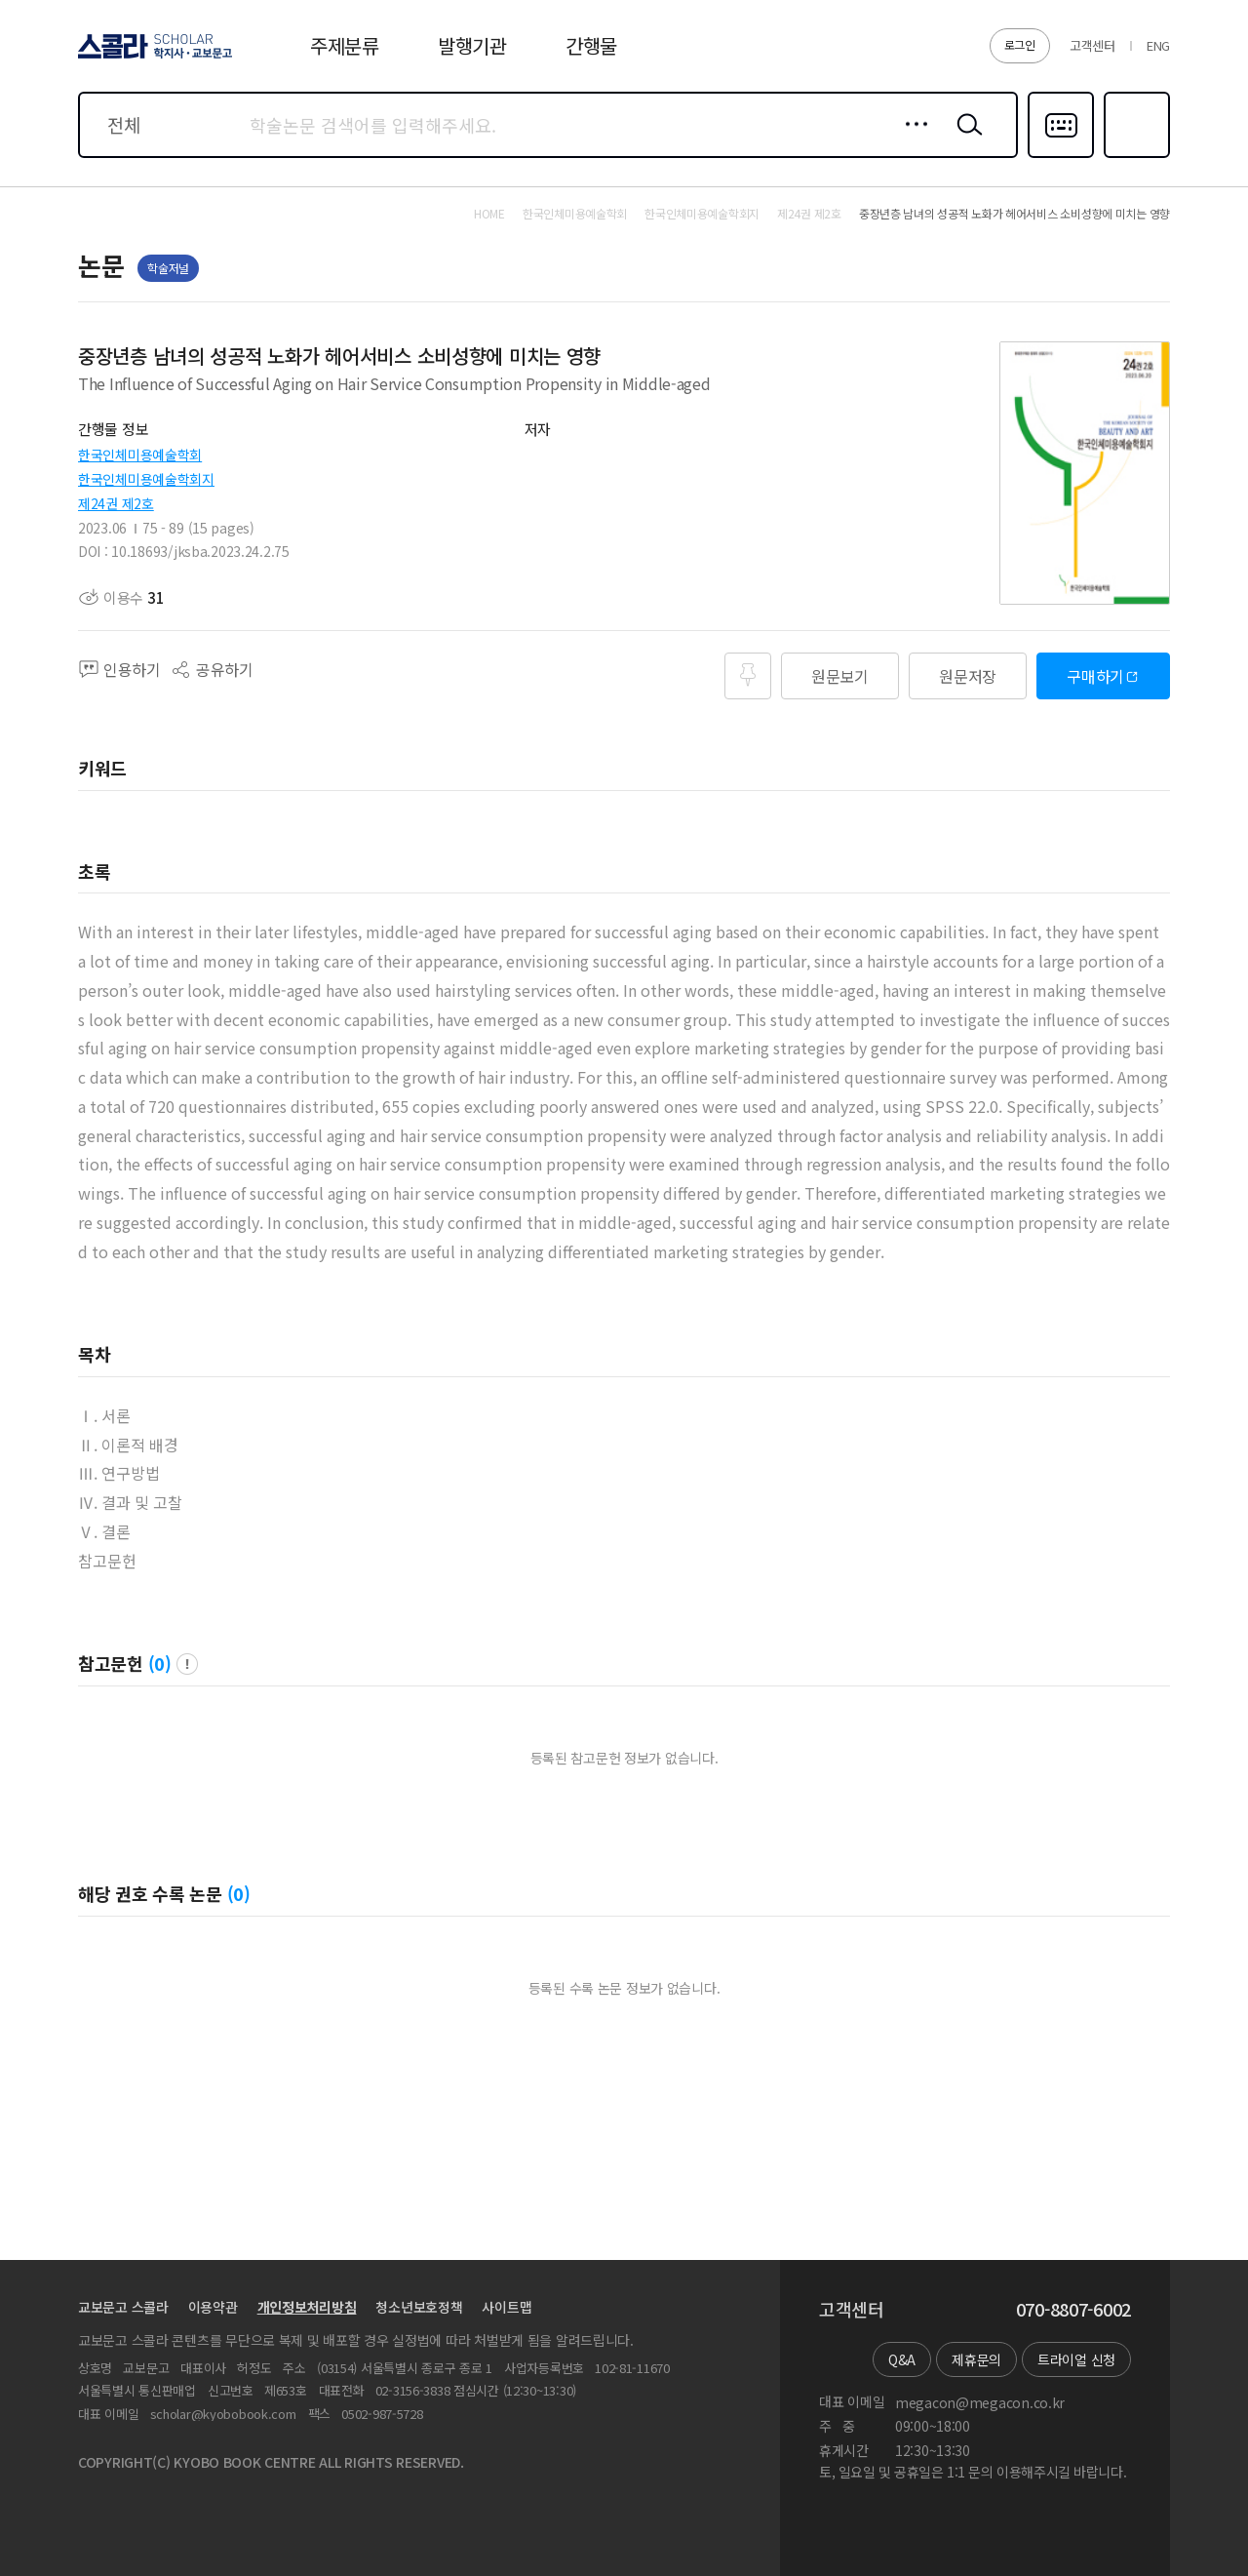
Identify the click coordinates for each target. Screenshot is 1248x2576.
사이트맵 (506, 2307)
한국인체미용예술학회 (140, 454)
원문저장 (967, 676)
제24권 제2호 (116, 503)
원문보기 (840, 676)
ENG (1158, 45)
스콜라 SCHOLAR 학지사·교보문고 (152, 58)
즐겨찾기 (1134, 156)
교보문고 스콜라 (123, 2307)
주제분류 (344, 45)
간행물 (591, 45)
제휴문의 (976, 2359)
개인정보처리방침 (307, 2307)
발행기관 (472, 45)
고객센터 (1092, 45)
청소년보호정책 (418, 2307)
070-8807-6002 (1073, 2309)
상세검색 (911, 139)
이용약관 (213, 2307)
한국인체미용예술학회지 (146, 479)
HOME (489, 213)
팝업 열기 (187, 1664)
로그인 (1019, 44)
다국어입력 (1061, 156)
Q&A (902, 2359)
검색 (965, 139)
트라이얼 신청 (1076, 2359)
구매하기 (1095, 676)
